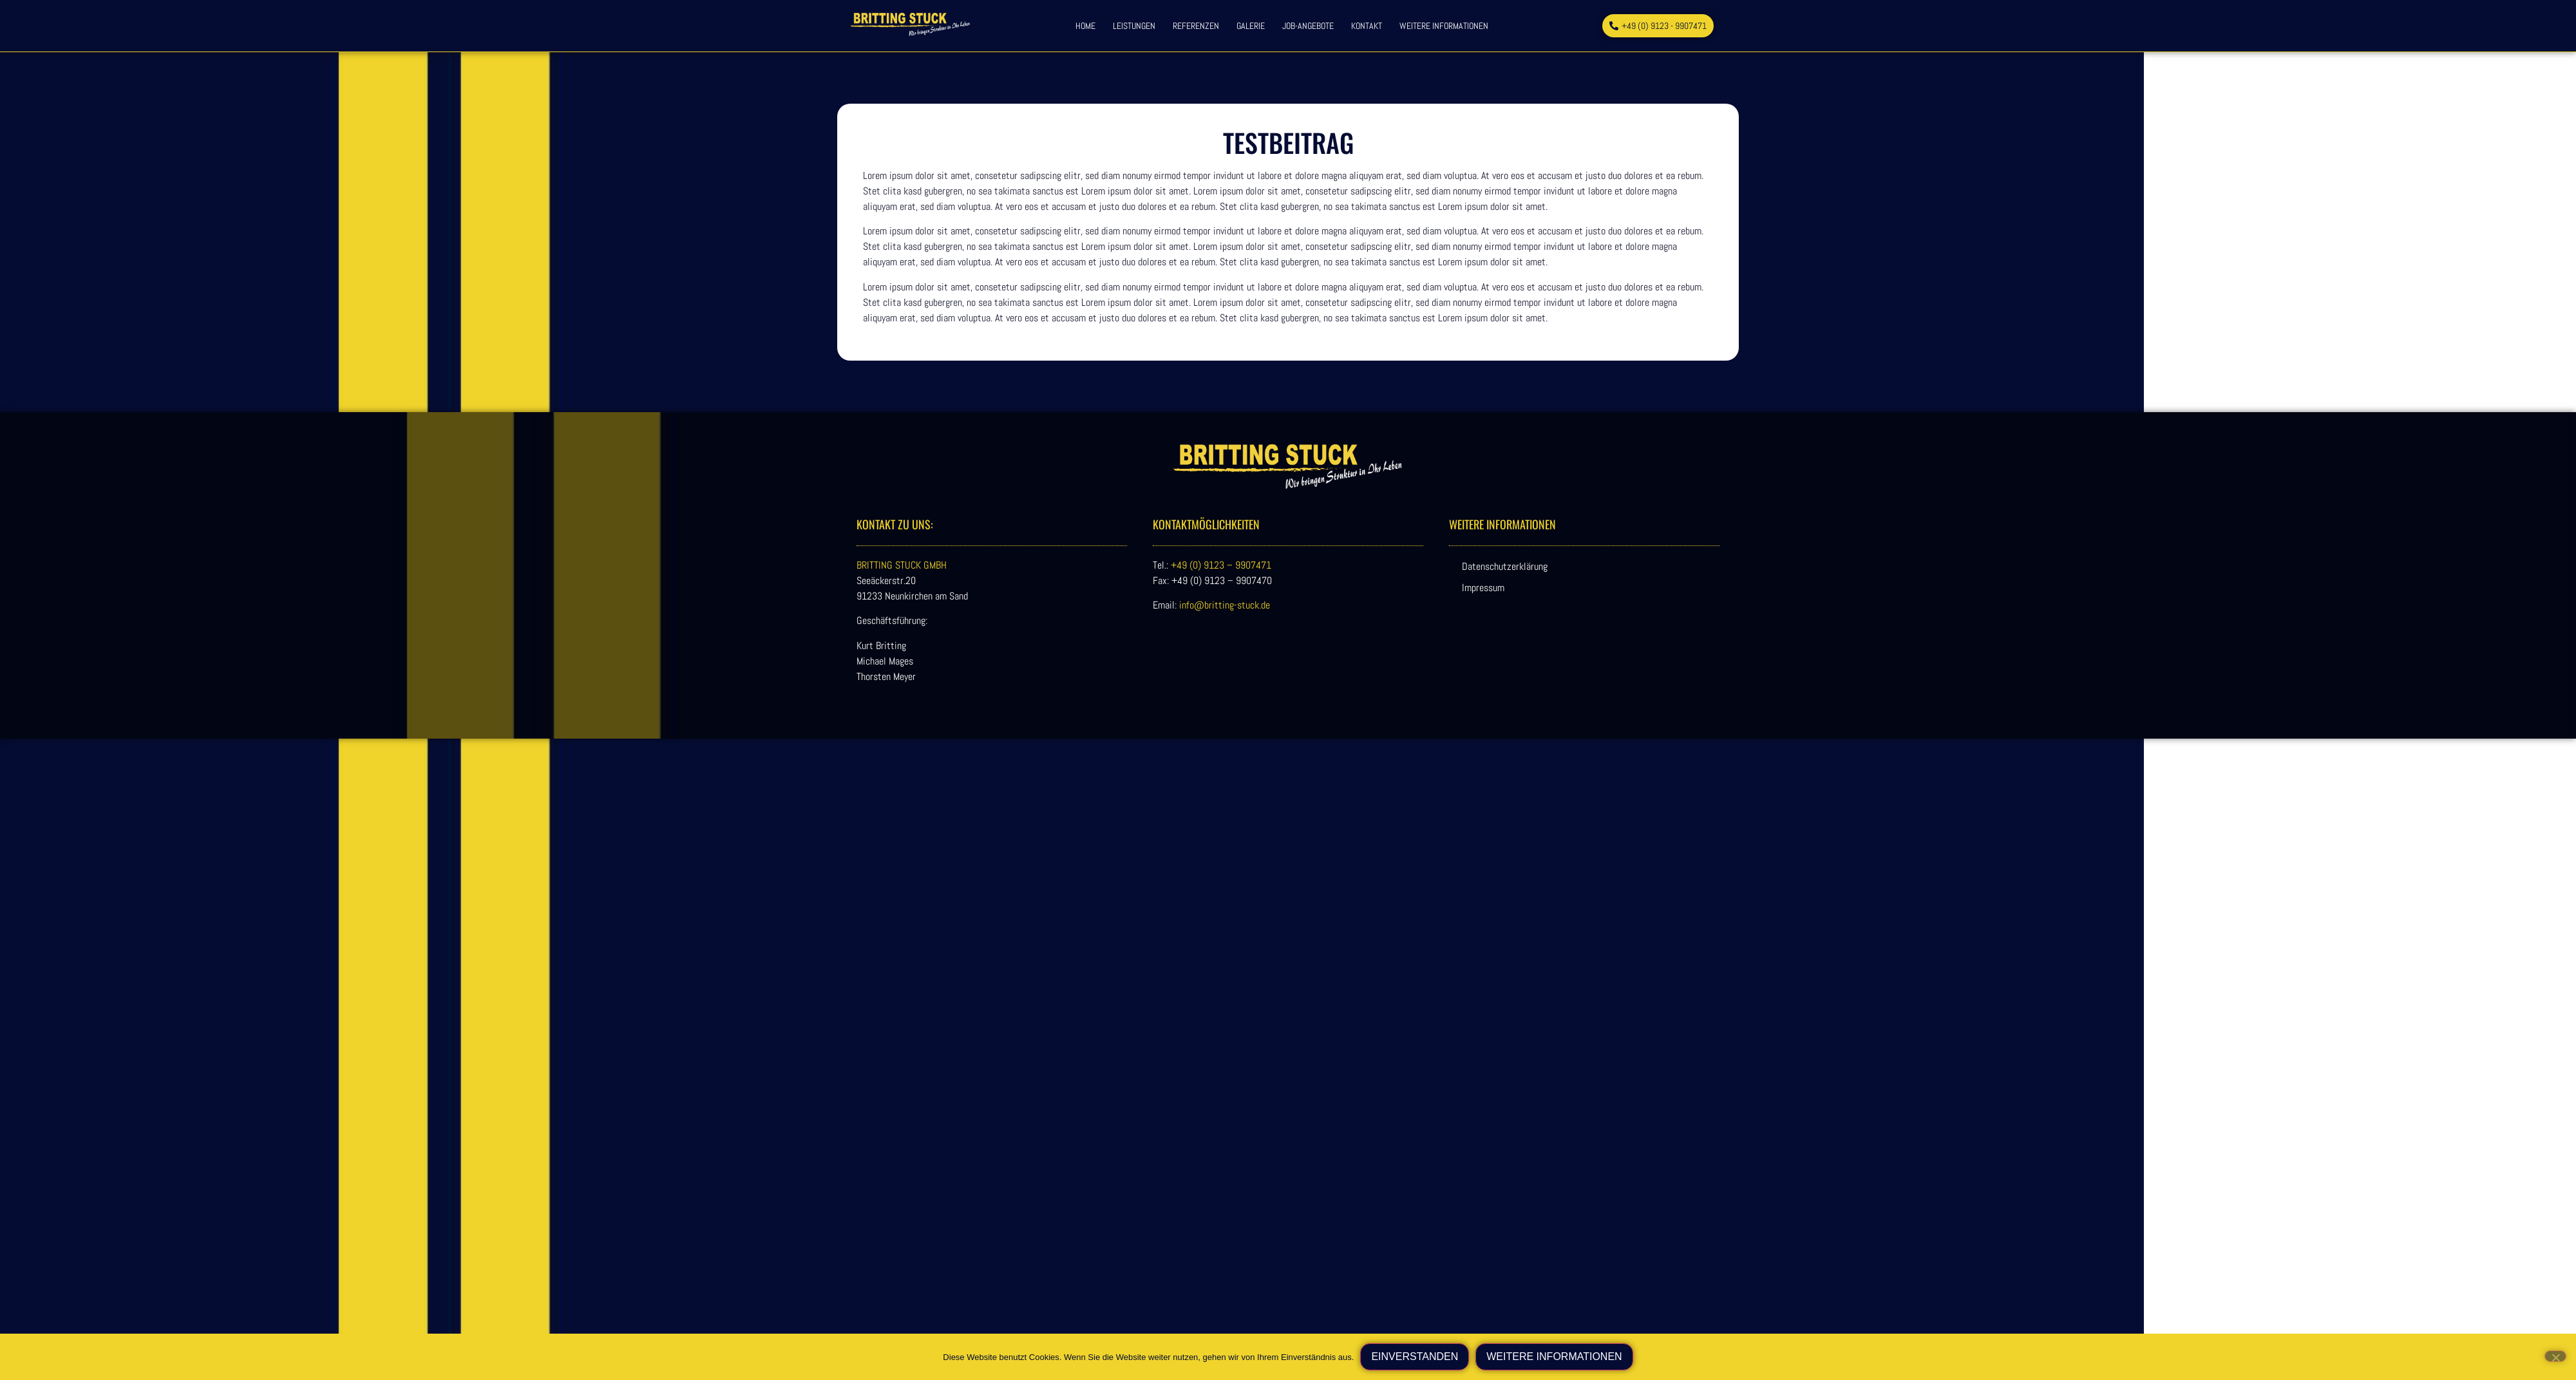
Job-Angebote (1308, 26)
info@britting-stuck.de (1224, 605)
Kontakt (1366, 26)
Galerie (1250, 26)
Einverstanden (1414, 1356)
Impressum (1483, 587)
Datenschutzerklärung (1505, 566)
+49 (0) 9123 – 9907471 (1221, 565)
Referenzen (1196, 26)
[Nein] (2555, 1356)
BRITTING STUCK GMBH (902, 565)
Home (1085, 26)
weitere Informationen (1443, 26)
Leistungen (1134, 26)
